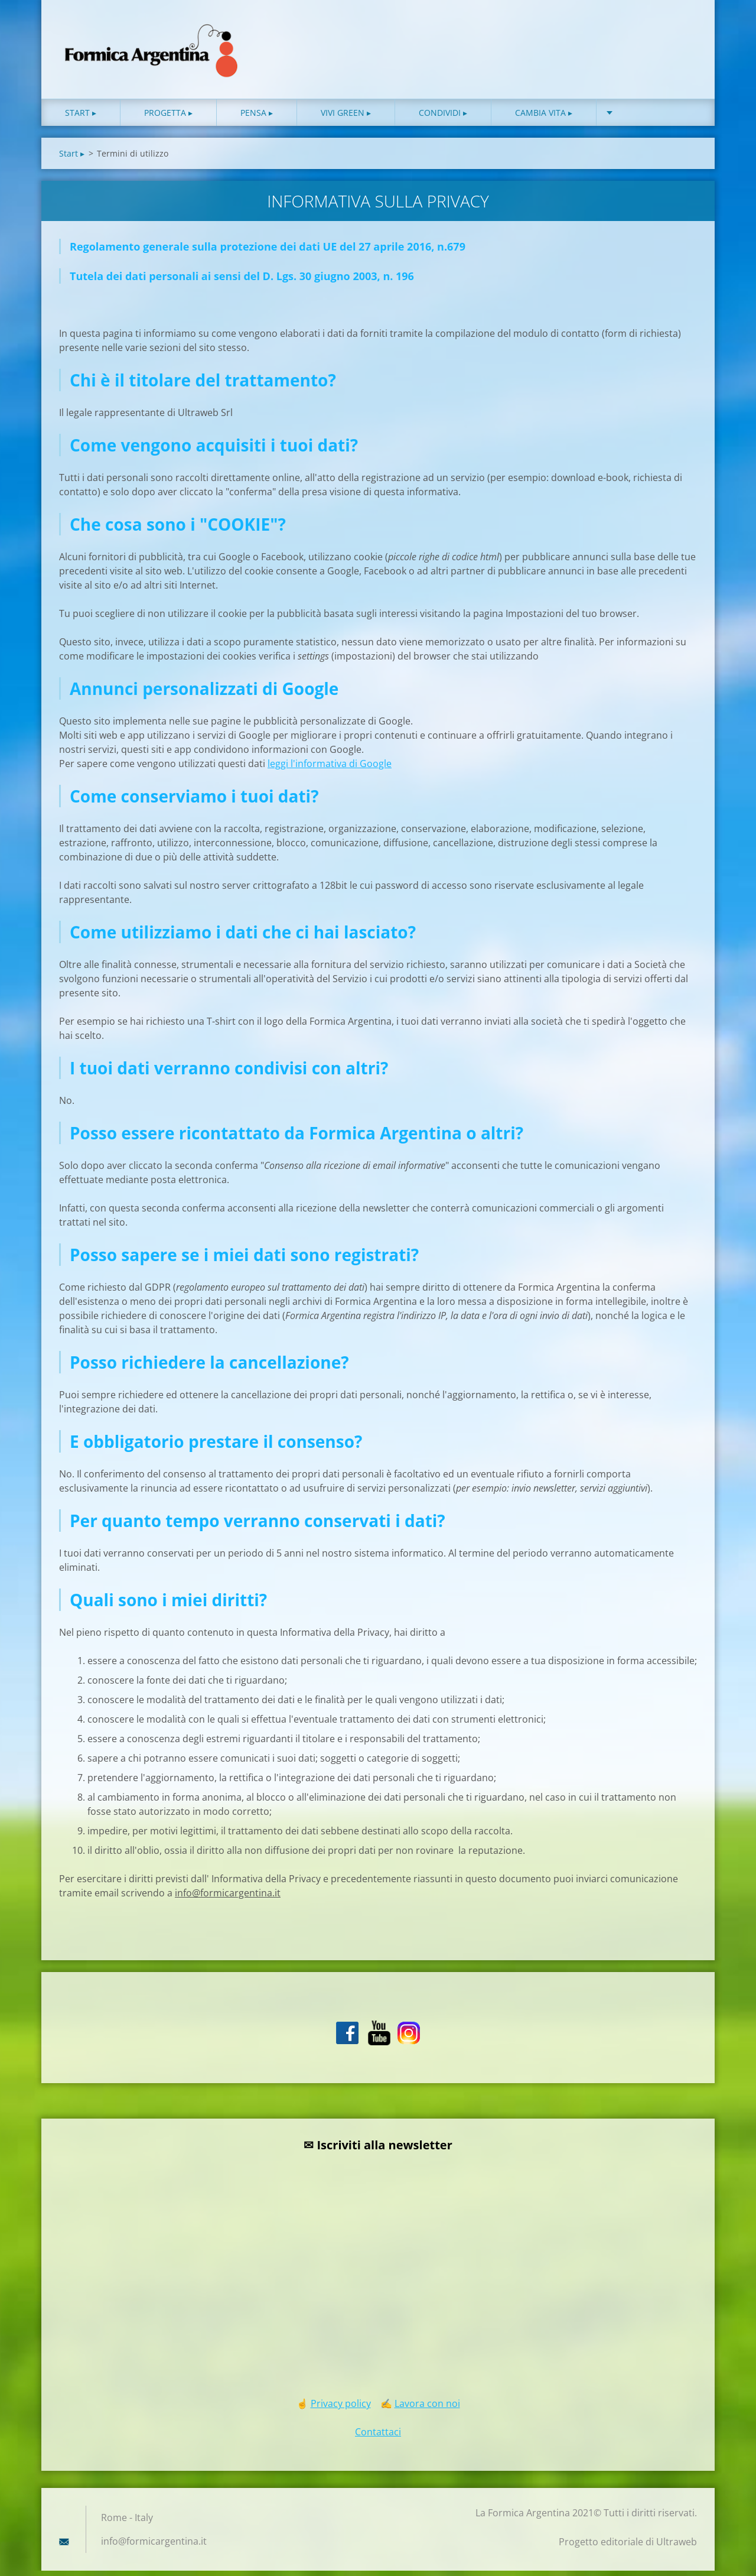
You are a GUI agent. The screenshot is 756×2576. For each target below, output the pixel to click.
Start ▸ (80, 118)
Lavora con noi (427, 2408)
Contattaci (378, 2437)
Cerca (684, 34)
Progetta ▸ (168, 118)
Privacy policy (341, 2408)
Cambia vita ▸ (543, 118)
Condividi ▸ (443, 118)
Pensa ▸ (256, 118)
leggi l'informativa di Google (330, 768)
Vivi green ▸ (346, 118)
